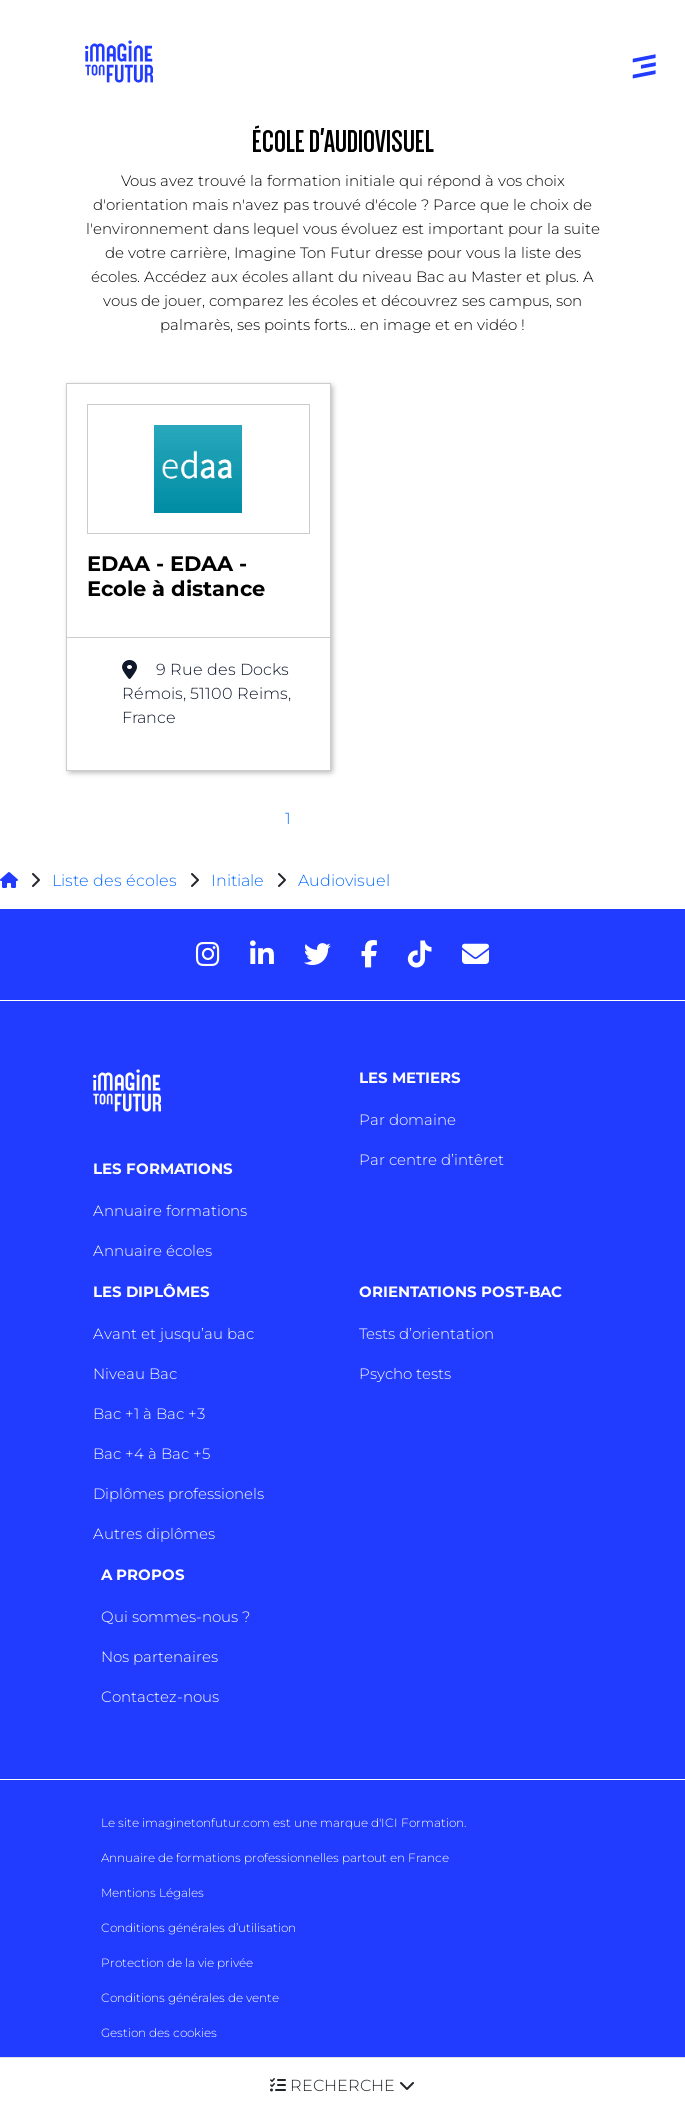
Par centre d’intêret (431, 1159)
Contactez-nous (160, 1696)
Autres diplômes (154, 1533)
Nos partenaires (159, 1656)
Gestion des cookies (159, 2032)
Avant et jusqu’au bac (173, 1333)
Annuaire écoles (152, 1250)
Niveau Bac (135, 1373)
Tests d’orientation (426, 1333)
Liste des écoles (114, 880)
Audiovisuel (344, 880)
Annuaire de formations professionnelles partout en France (275, 1857)
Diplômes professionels (178, 1493)
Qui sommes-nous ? (175, 1616)
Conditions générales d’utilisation (198, 1927)
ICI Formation (422, 1822)
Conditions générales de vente (190, 1997)
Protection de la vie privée (177, 1962)
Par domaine (407, 1119)
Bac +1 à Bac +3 (149, 1413)
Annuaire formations (170, 1210)
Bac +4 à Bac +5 (151, 1453)
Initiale (237, 880)
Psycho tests (405, 1373)
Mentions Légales (152, 1892)
